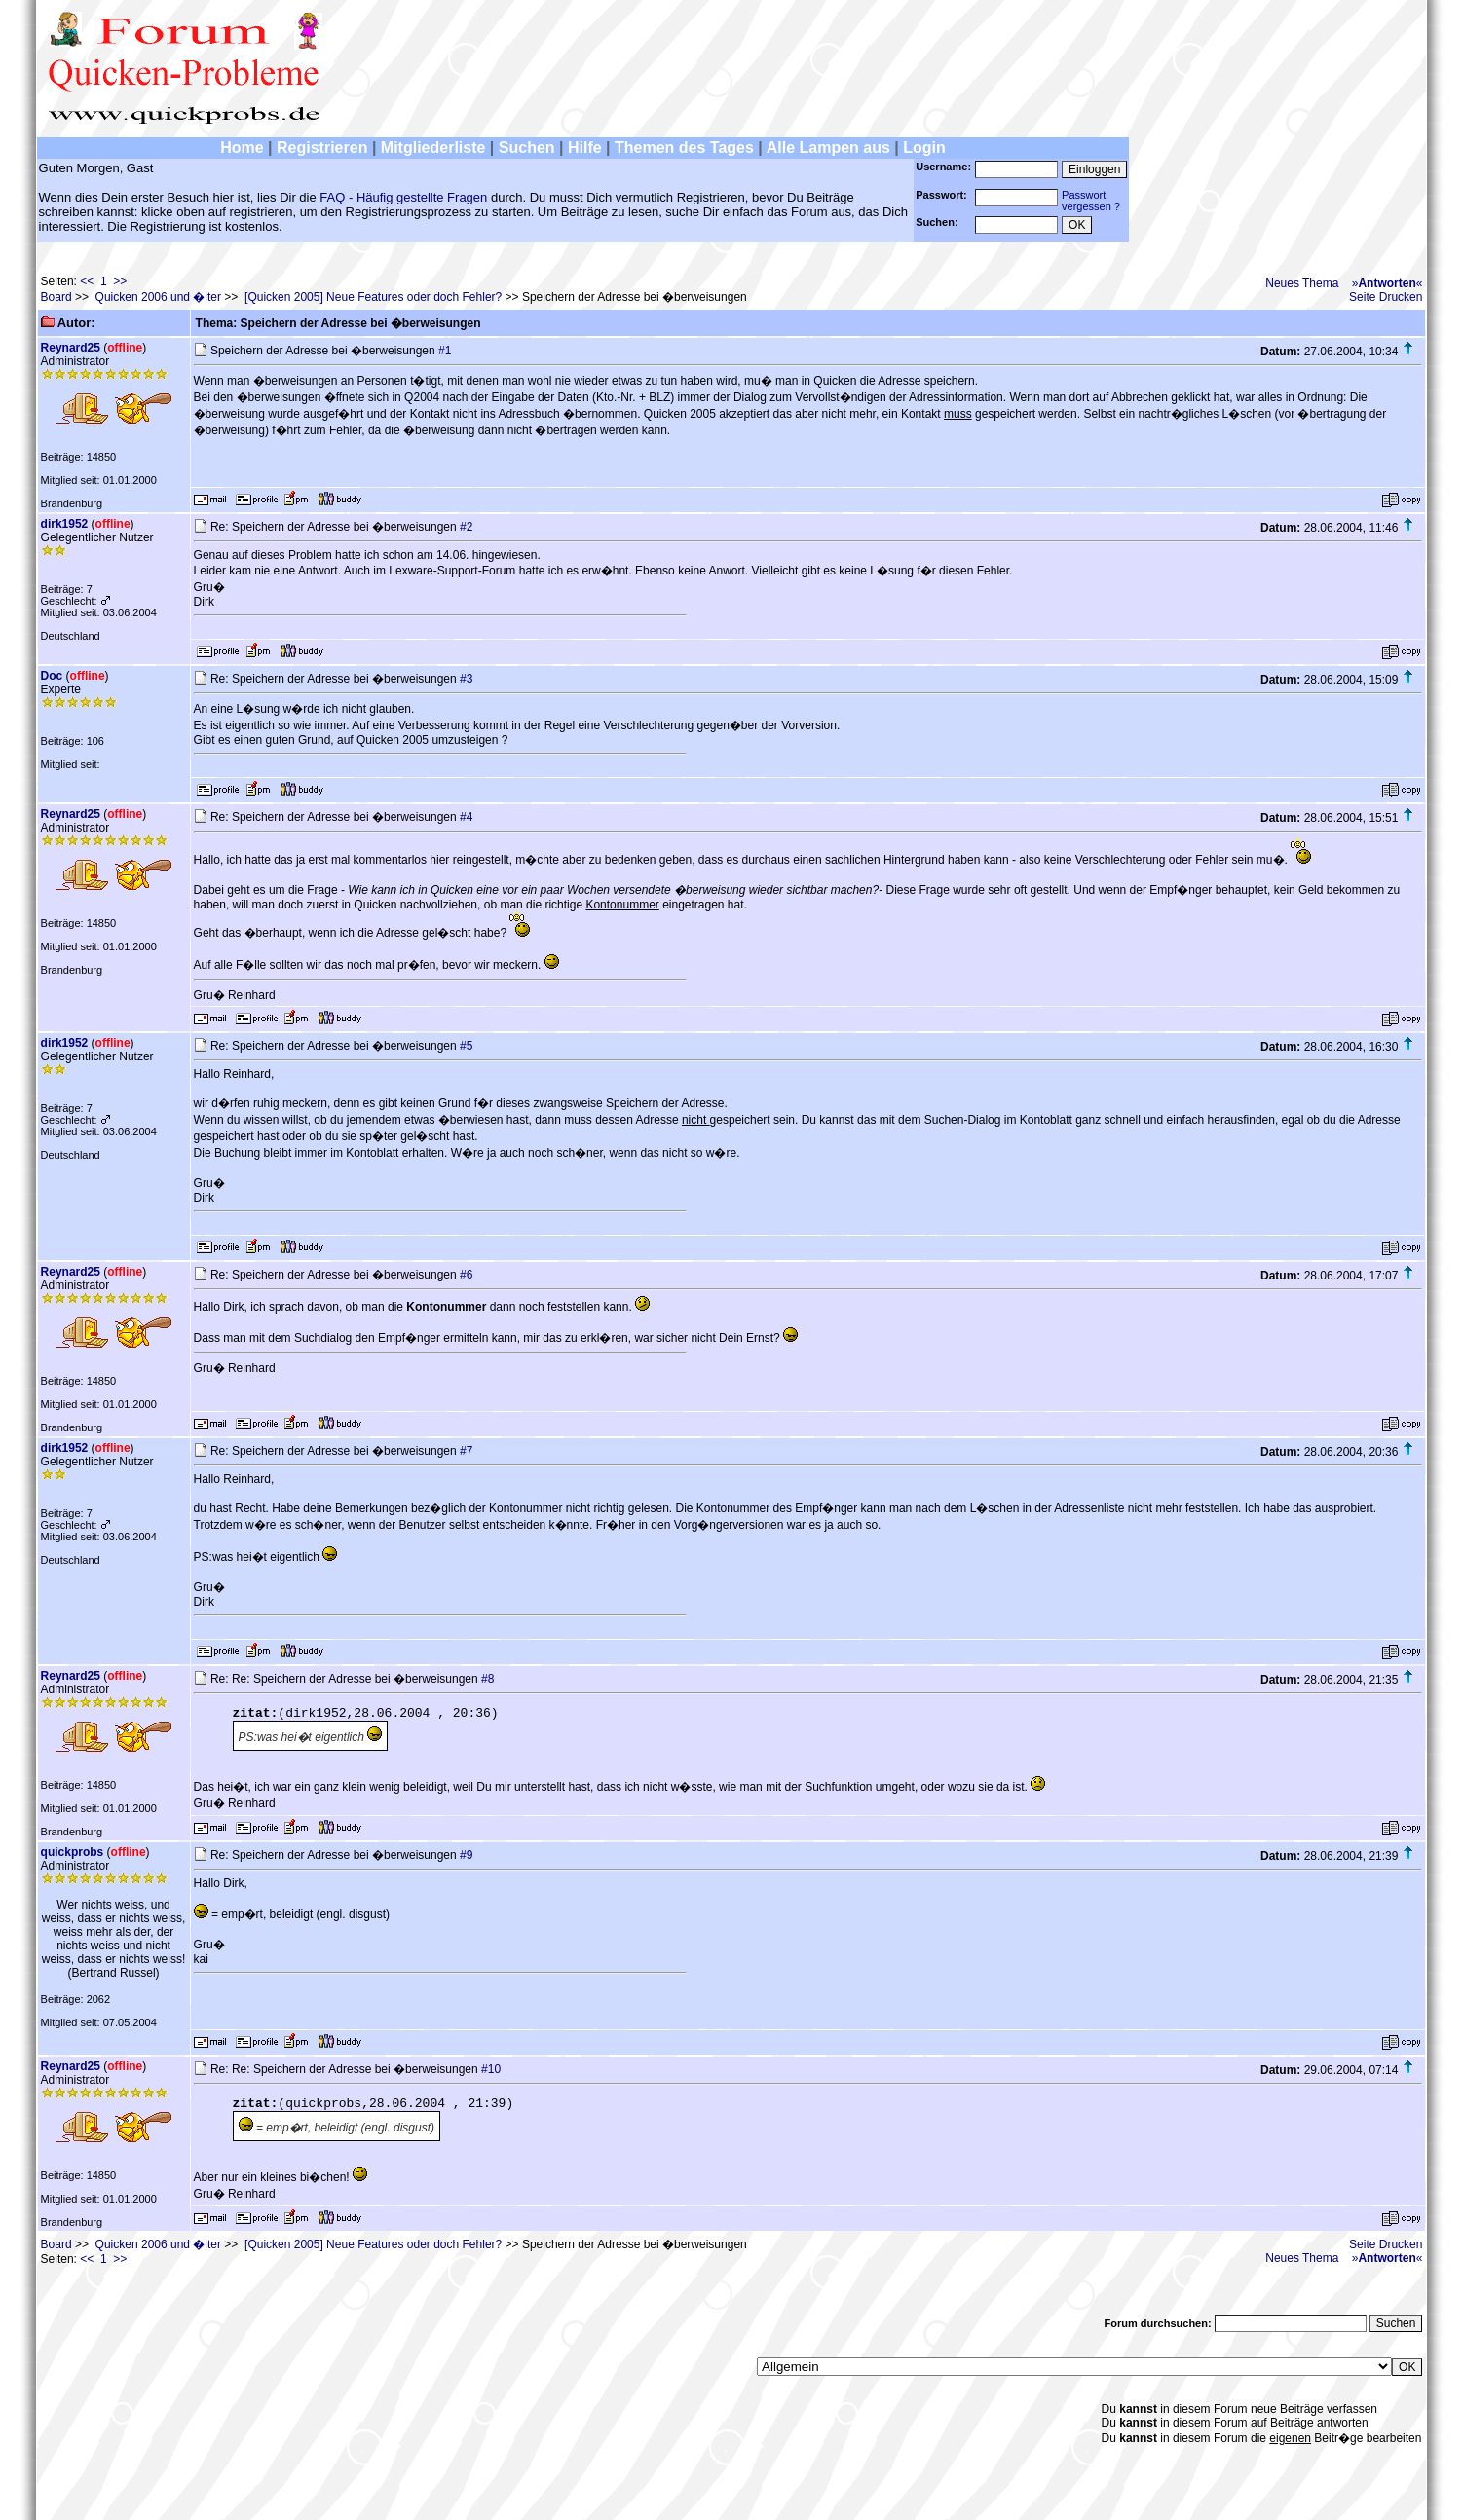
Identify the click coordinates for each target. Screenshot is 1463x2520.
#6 (466, 1274)
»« (1387, 283)
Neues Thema (1301, 283)
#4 (466, 817)
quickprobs (72, 1852)
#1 (444, 350)
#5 (466, 1046)
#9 (466, 1855)
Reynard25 (70, 347)
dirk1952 (65, 524)
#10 (491, 2069)
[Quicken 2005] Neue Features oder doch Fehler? (373, 297)
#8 (487, 1679)
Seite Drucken (1385, 297)
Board (56, 297)
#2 (466, 527)
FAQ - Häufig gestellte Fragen (403, 197)
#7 (466, 1451)
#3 (466, 679)
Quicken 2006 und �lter (158, 297)
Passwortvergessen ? (1091, 200)
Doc (52, 676)
